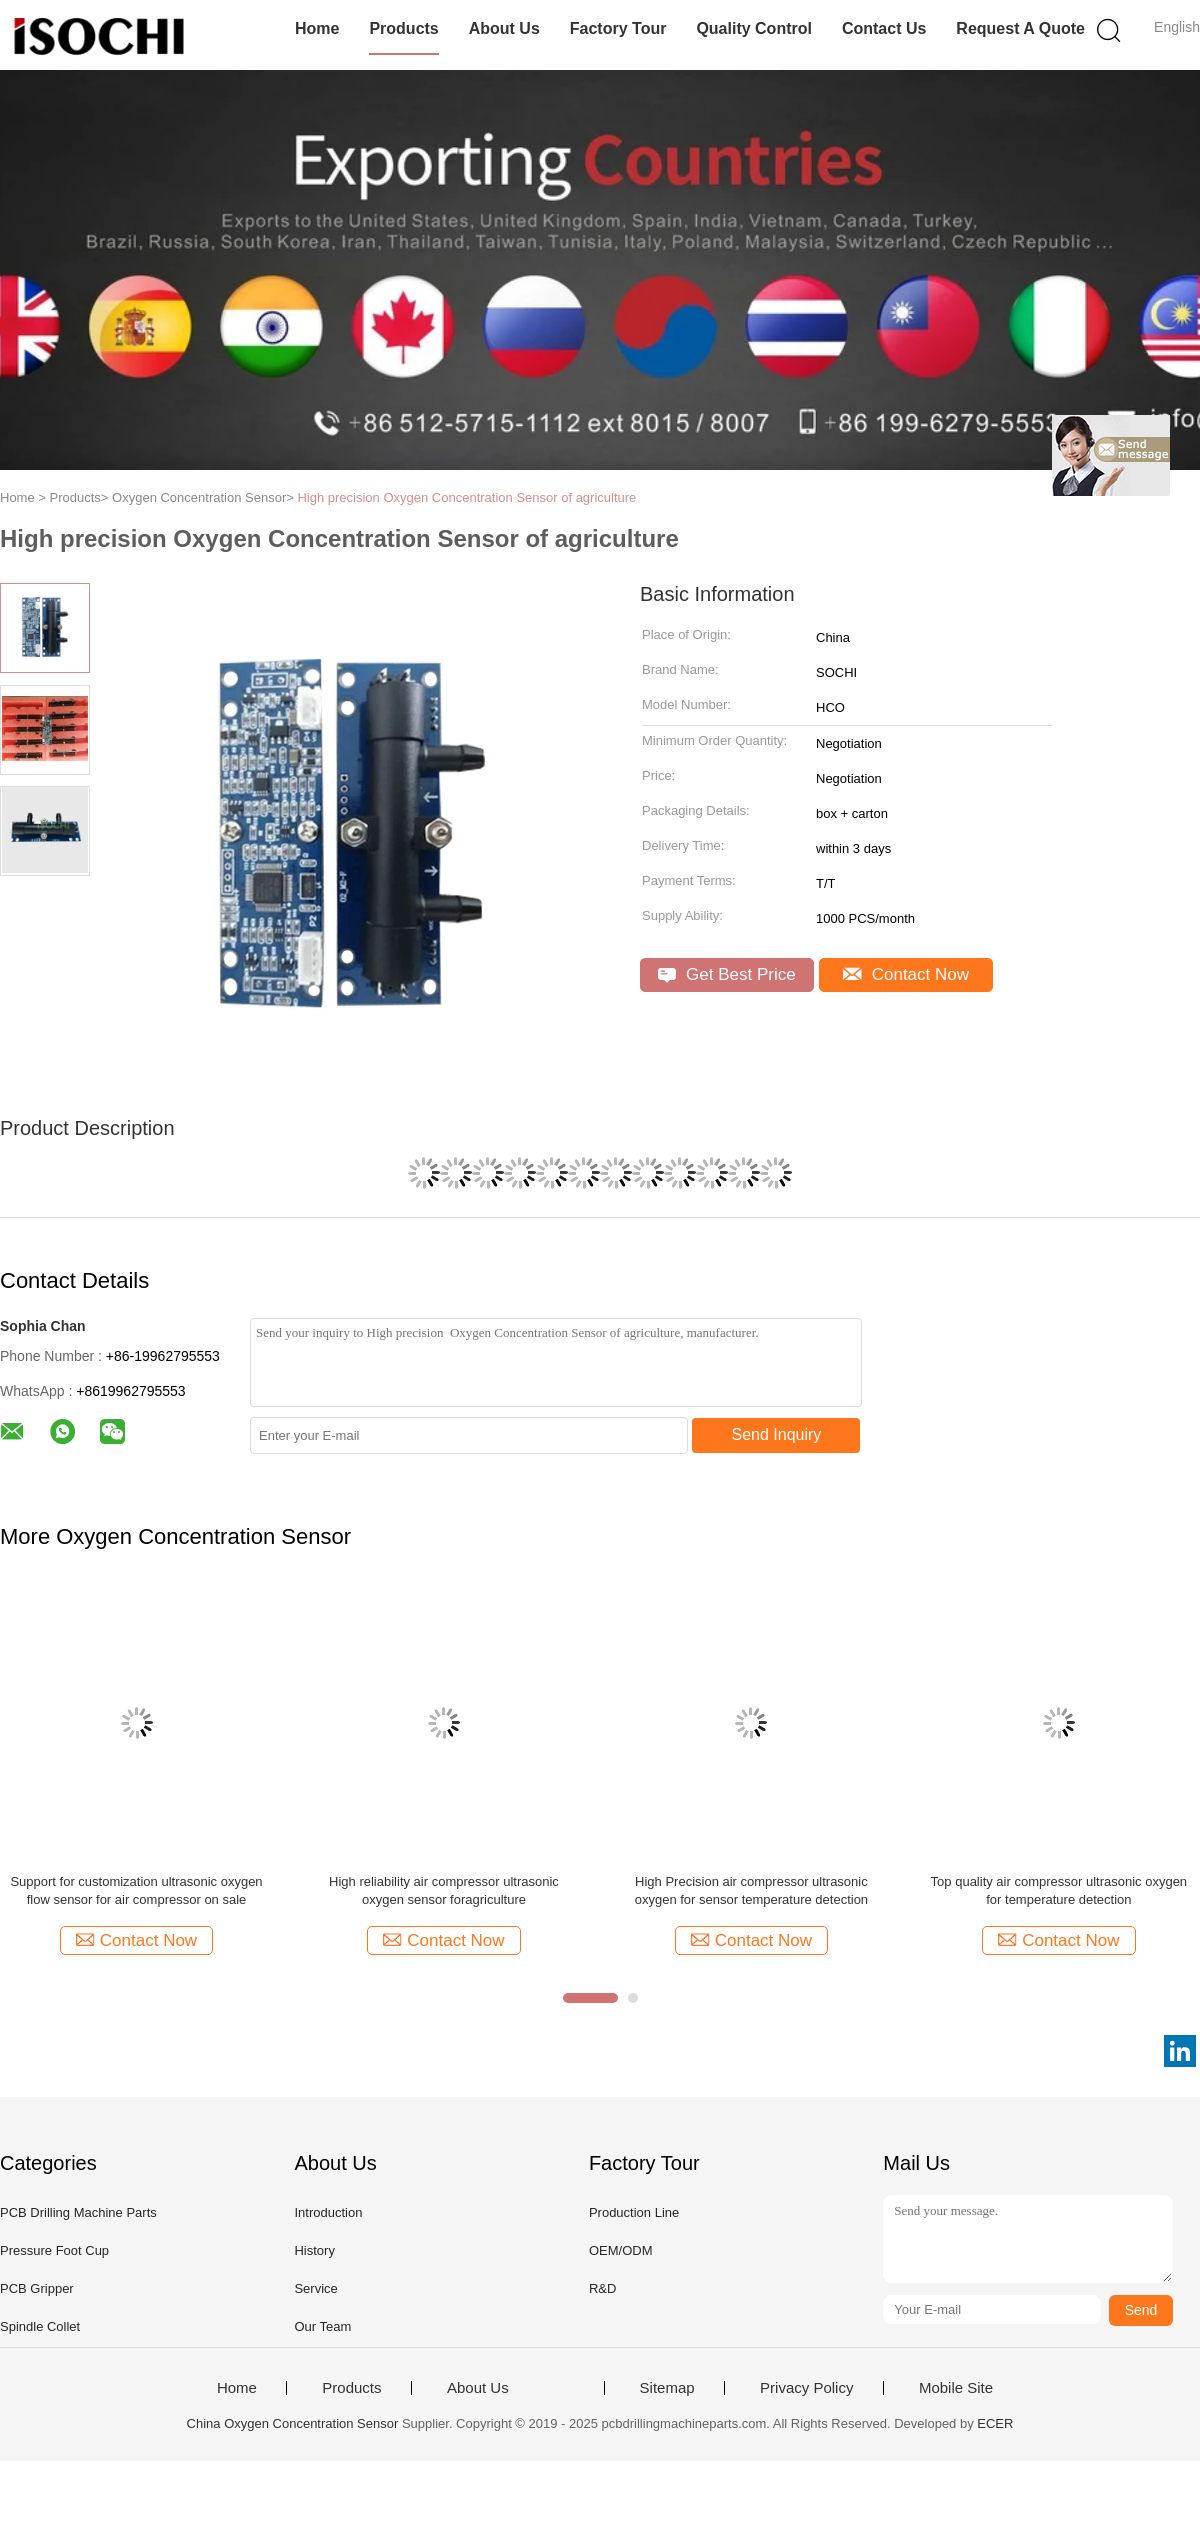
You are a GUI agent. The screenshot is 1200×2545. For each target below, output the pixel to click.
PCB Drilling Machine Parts (78, 2212)
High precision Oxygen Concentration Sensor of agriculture (466, 497)
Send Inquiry (777, 1434)
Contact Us (884, 28)
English (1177, 27)
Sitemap (667, 2388)
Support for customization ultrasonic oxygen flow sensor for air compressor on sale (136, 1890)
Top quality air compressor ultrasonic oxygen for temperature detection (1059, 1890)
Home (317, 28)
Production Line (634, 2212)
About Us (504, 28)
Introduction (328, 2212)
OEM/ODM (621, 2250)
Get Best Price (726, 974)
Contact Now (906, 974)
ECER (995, 2423)
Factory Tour (618, 28)
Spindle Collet (40, 2326)
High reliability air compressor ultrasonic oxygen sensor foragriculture (444, 1890)
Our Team (322, 2326)
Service (315, 2288)
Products (403, 28)
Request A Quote (1020, 28)
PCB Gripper (37, 2288)
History (314, 2250)
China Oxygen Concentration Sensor (293, 2423)
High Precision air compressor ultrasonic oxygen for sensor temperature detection (751, 1890)
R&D (602, 2288)
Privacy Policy (806, 2388)
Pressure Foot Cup (54, 2250)
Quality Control (754, 28)
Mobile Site (956, 2388)
